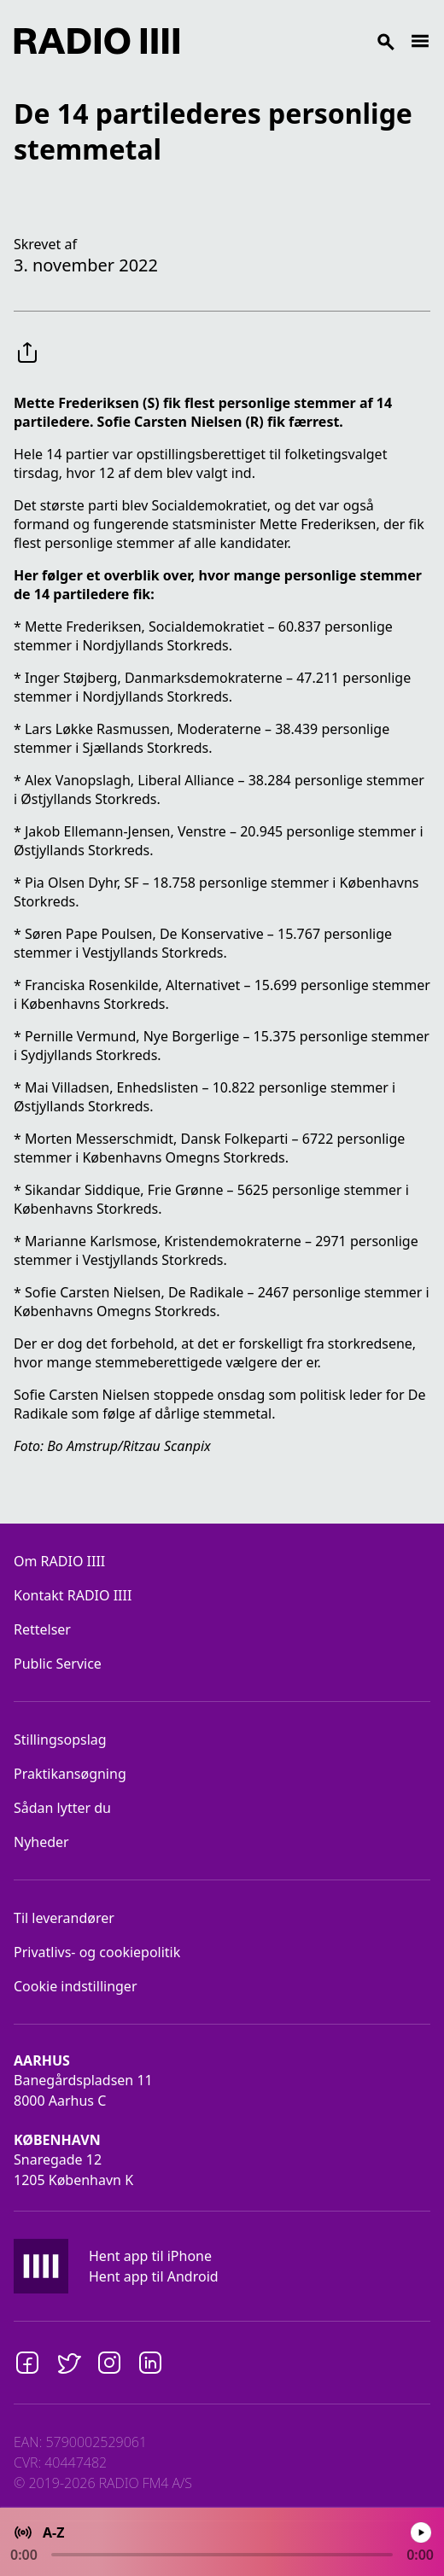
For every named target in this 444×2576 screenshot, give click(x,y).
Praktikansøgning (70, 1773)
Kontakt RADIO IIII (72, 1595)
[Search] (294, 41)
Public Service (58, 1663)
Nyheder (41, 1842)
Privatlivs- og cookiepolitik (97, 1952)
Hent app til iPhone (150, 2256)
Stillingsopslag (60, 1739)
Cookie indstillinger (75, 1986)
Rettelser (42, 1629)
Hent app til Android (154, 2276)
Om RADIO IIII (59, 1561)
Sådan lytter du (62, 1807)
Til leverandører (64, 1918)
